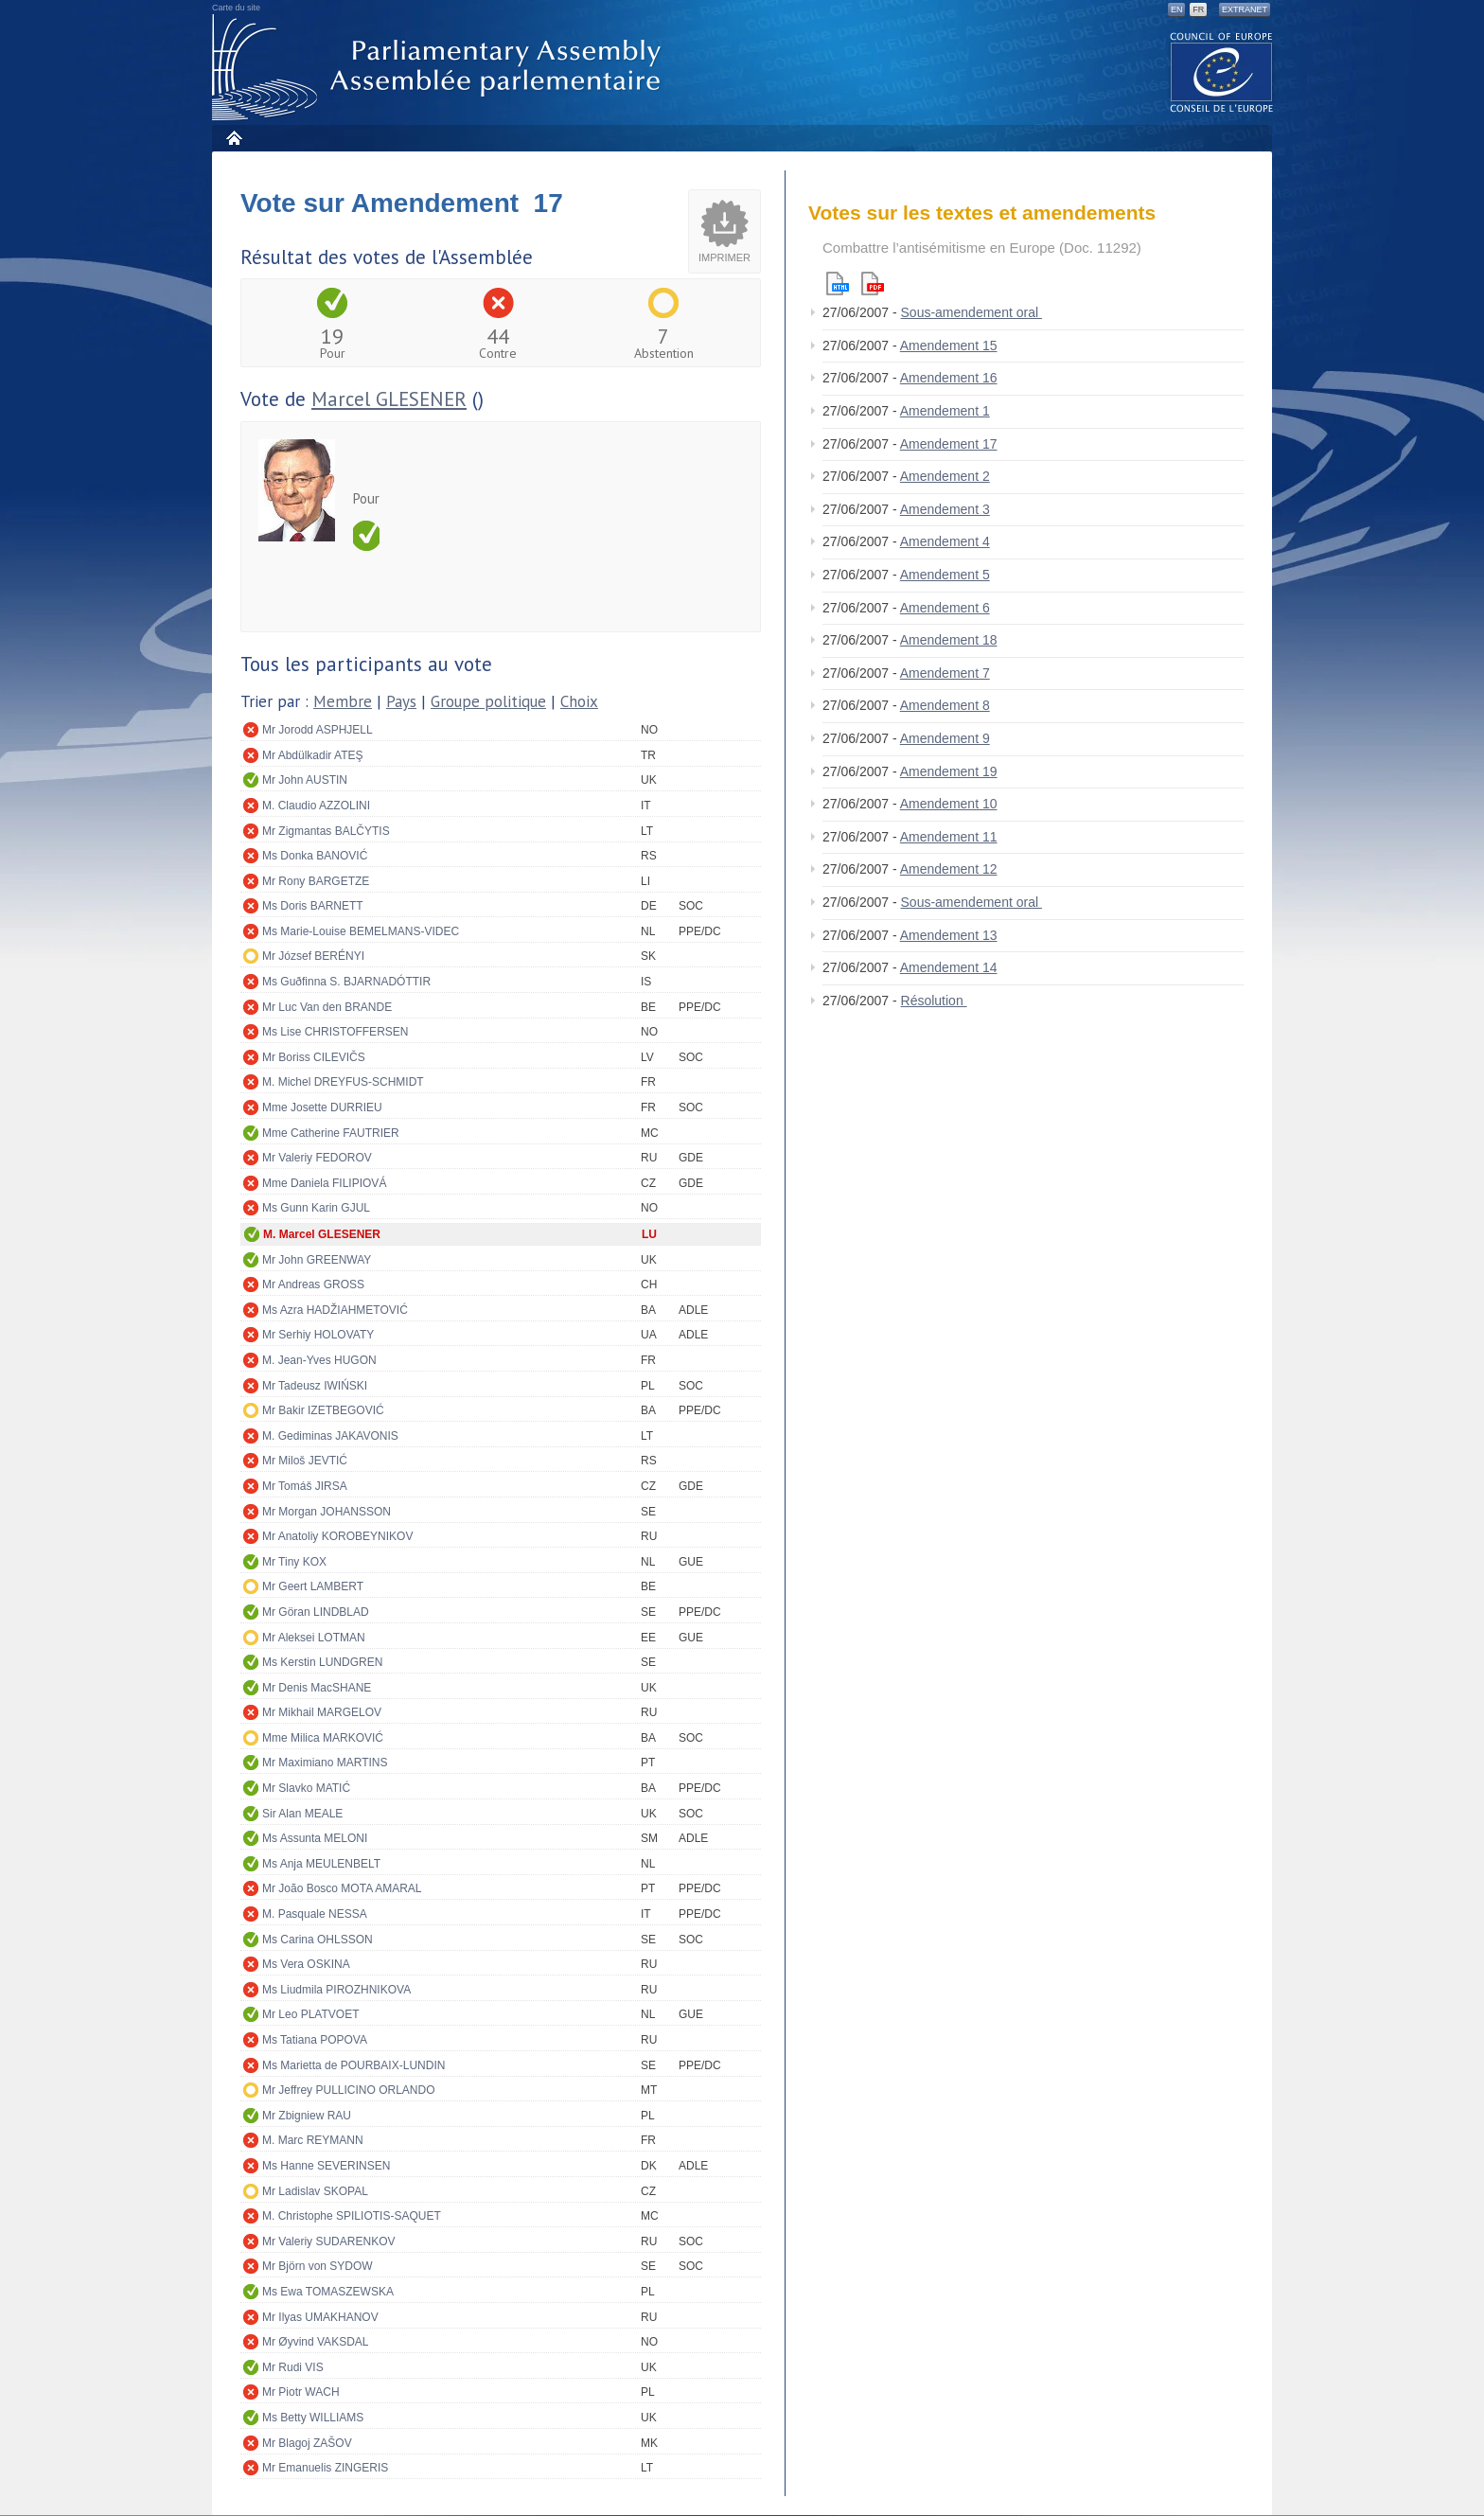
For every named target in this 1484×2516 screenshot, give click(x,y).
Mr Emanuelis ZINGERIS (325, 2467)
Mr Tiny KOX (294, 1561)
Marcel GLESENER (389, 399)
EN (1177, 9)
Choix (579, 701)
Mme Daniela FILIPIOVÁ (324, 1183)
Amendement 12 (949, 869)
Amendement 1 (945, 410)
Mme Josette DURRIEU (322, 1107)
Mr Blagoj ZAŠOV (307, 2443)
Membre (342, 701)
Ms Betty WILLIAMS (312, 2417)
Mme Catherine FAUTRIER (330, 1133)
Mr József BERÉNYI (313, 956)
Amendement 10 (949, 803)
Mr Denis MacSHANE (316, 1687)
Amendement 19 (949, 771)
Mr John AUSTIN (304, 780)
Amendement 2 (945, 476)
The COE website (1221, 71)
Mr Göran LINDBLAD (315, 1612)
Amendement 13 (949, 935)
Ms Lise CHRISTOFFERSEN (335, 1031)
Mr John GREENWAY (316, 1260)
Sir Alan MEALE (302, 1813)
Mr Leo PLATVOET (310, 2014)
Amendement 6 (945, 607)
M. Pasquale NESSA (314, 1914)
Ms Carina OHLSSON (317, 1939)
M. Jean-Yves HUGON (319, 1360)
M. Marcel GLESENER (321, 1234)
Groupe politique (488, 701)
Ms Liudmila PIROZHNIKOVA (336, 1989)
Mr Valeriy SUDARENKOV (328, 2241)
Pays (401, 701)
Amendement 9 (945, 738)
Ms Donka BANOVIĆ (314, 855)
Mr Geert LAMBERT (312, 1586)
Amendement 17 (949, 444)
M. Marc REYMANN (312, 2140)
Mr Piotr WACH (301, 2392)
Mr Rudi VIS (293, 2367)
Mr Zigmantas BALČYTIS (326, 831)
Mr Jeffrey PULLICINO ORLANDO (348, 2090)
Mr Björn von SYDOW (317, 2266)
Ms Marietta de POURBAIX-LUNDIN (353, 2065)
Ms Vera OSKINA (306, 1964)
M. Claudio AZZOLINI (316, 805)
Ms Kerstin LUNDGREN (322, 1662)
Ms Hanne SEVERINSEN (326, 2165)
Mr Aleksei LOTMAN (313, 1637)
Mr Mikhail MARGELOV (321, 1712)
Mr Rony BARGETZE (315, 881)
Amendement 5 (945, 574)
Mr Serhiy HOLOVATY (318, 1334)
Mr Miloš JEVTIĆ (304, 1460)
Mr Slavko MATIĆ (306, 1788)
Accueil (233, 138)
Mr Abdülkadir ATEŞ (312, 755)
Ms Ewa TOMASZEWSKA (328, 2291)
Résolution (934, 1000)
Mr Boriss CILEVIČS (313, 1057)
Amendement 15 (949, 345)
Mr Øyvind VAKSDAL (315, 2341)
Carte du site (236, 7)
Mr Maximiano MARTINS (324, 1762)
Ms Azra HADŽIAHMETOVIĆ (335, 1310)
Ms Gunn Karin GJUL (316, 1207)
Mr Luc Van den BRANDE (327, 1007)
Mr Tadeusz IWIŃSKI (314, 1385)
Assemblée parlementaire (440, 67)
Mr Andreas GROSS (313, 1284)
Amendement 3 (945, 509)
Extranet (1244, 9)
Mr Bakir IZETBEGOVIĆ (323, 1410)
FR (1198, 9)
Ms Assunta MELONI (314, 1838)
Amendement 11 (949, 836)
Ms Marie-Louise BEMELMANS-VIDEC (360, 931)
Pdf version (872, 283)
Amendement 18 (949, 639)
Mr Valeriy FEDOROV (317, 1157)
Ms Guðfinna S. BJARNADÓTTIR (346, 981)
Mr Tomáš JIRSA (304, 1486)
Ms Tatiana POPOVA (314, 2039)
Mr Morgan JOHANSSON (326, 1511)
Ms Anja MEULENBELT (321, 1863)
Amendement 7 (945, 673)
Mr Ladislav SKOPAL (315, 2191)
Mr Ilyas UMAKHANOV (320, 2317)
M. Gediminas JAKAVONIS (330, 1436)
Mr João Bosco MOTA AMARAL (342, 1888)
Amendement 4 (945, 541)
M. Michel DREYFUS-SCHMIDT (343, 1082)
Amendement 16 (949, 377)
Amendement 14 (949, 967)
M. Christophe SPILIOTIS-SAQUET (351, 2216)
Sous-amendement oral (971, 312)
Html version (837, 283)
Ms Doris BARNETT (312, 905)
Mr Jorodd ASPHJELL (317, 729)
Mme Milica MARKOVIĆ (322, 1738)
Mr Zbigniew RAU (306, 2115)
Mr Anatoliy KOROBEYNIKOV (337, 1536)
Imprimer (724, 257)
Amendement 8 (945, 705)
